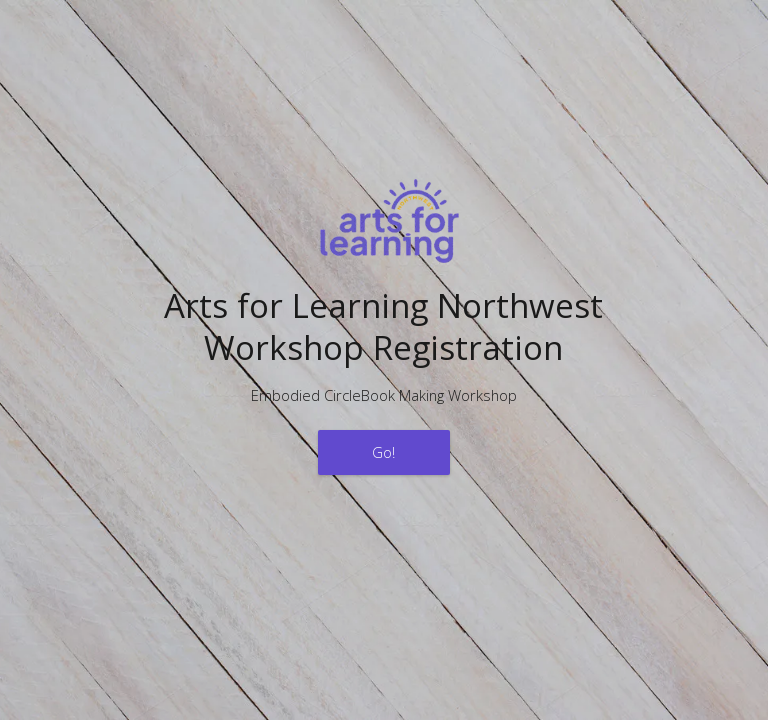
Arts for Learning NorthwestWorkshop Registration (383, 326)
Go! (383, 452)
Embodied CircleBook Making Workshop (384, 395)
